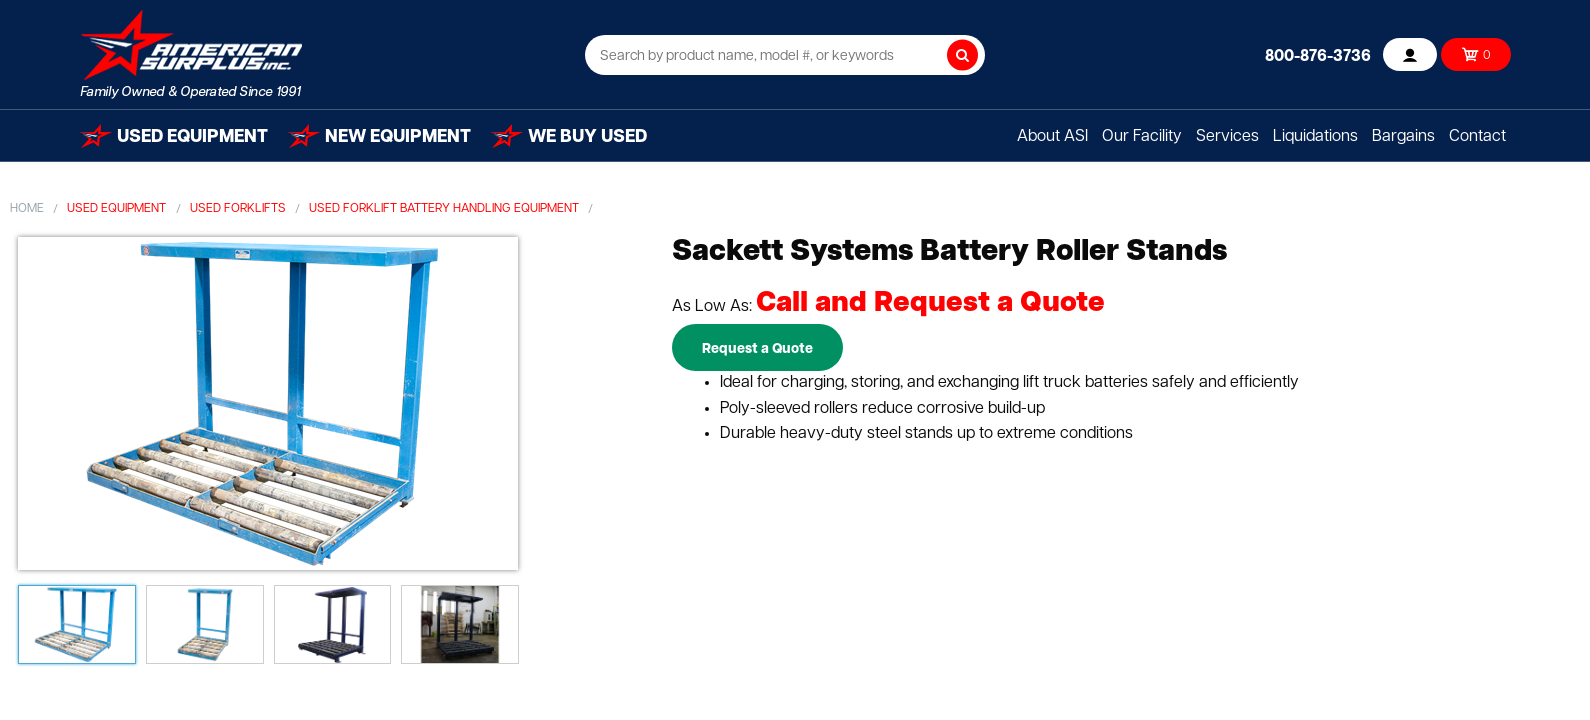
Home (27, 209)
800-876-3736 (1318, 57)
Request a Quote (757, 349)
